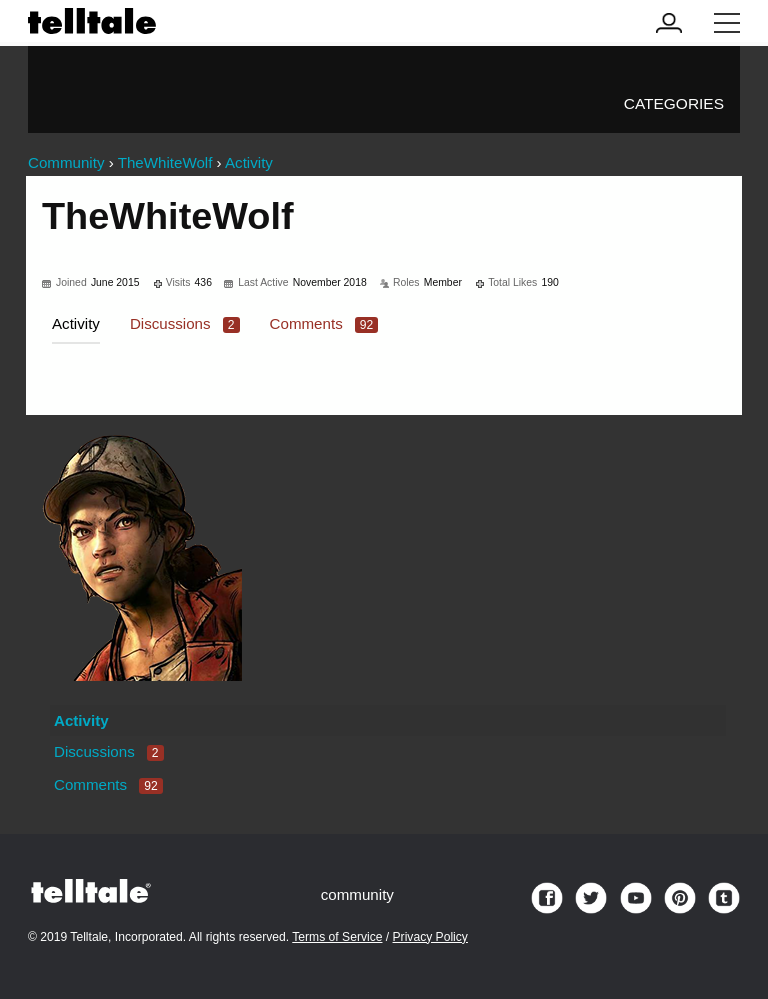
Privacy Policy (430, 937)
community (357, 894)
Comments (324, 323)
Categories (674, 103)
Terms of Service (337, 937)
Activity (76, 323)
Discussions (185, 323)
